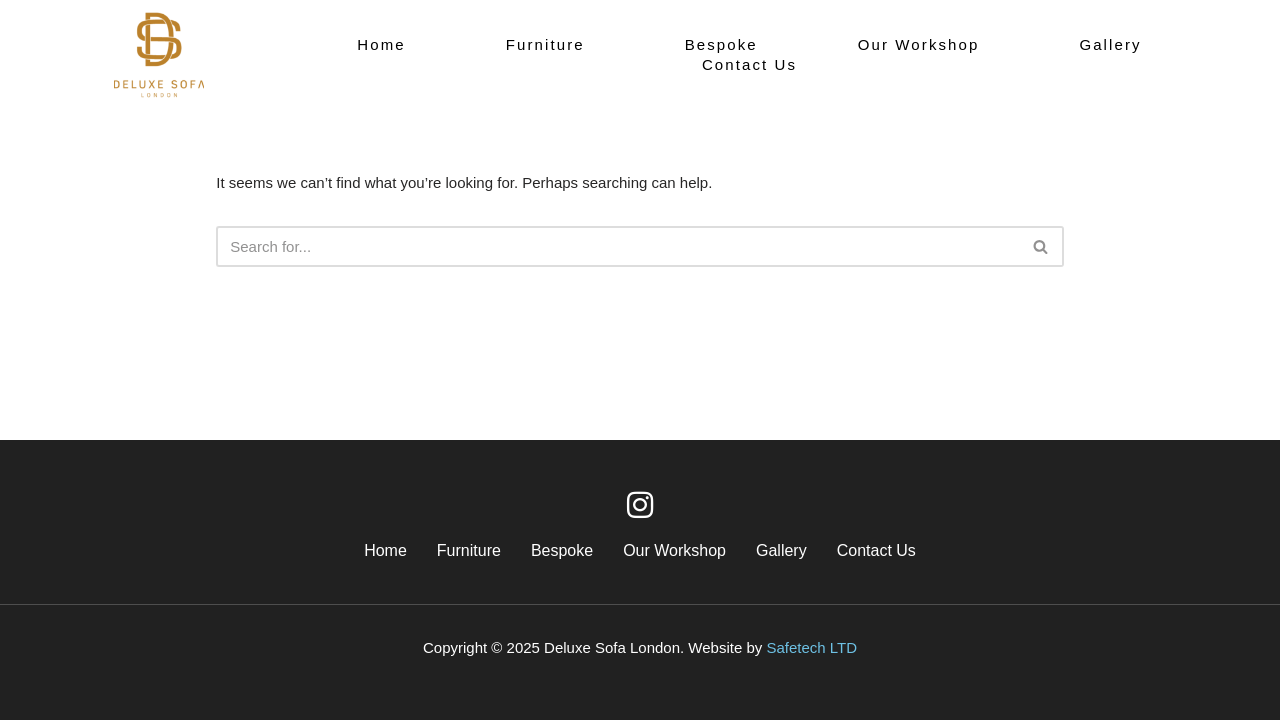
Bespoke (721, 44)
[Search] (617, 246)
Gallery (1110, 44)
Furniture (545, 44)
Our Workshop (919, 44)
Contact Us (749, 64)
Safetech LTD (811, 647)
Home (381, 44)
